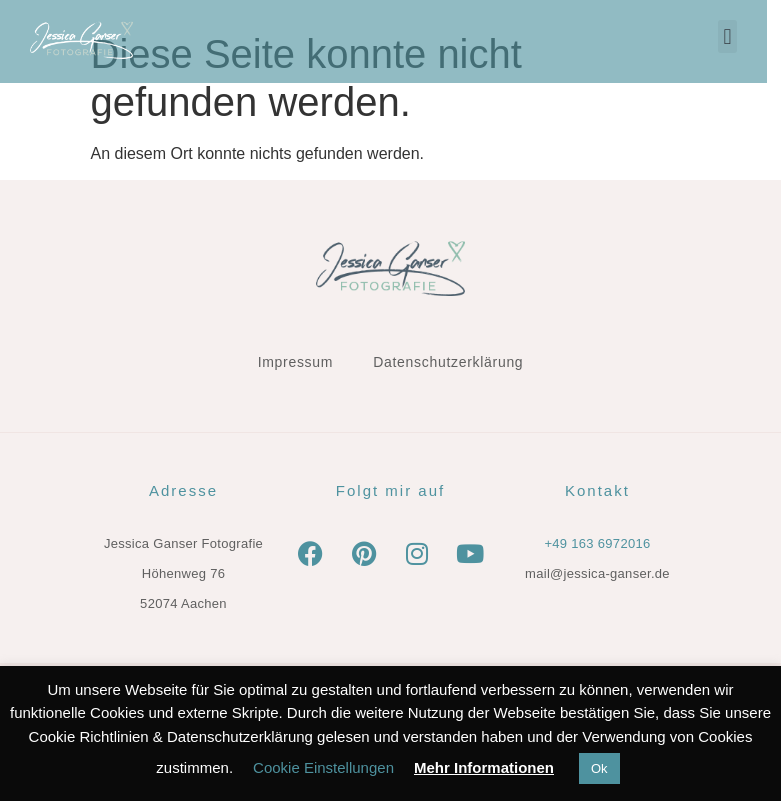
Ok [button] (599, 768)
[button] (741, 36)
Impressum (296, 362)
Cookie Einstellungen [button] (323, 767)
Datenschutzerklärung (448, 362)
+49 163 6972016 (597, 543)
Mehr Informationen (484, 767)
